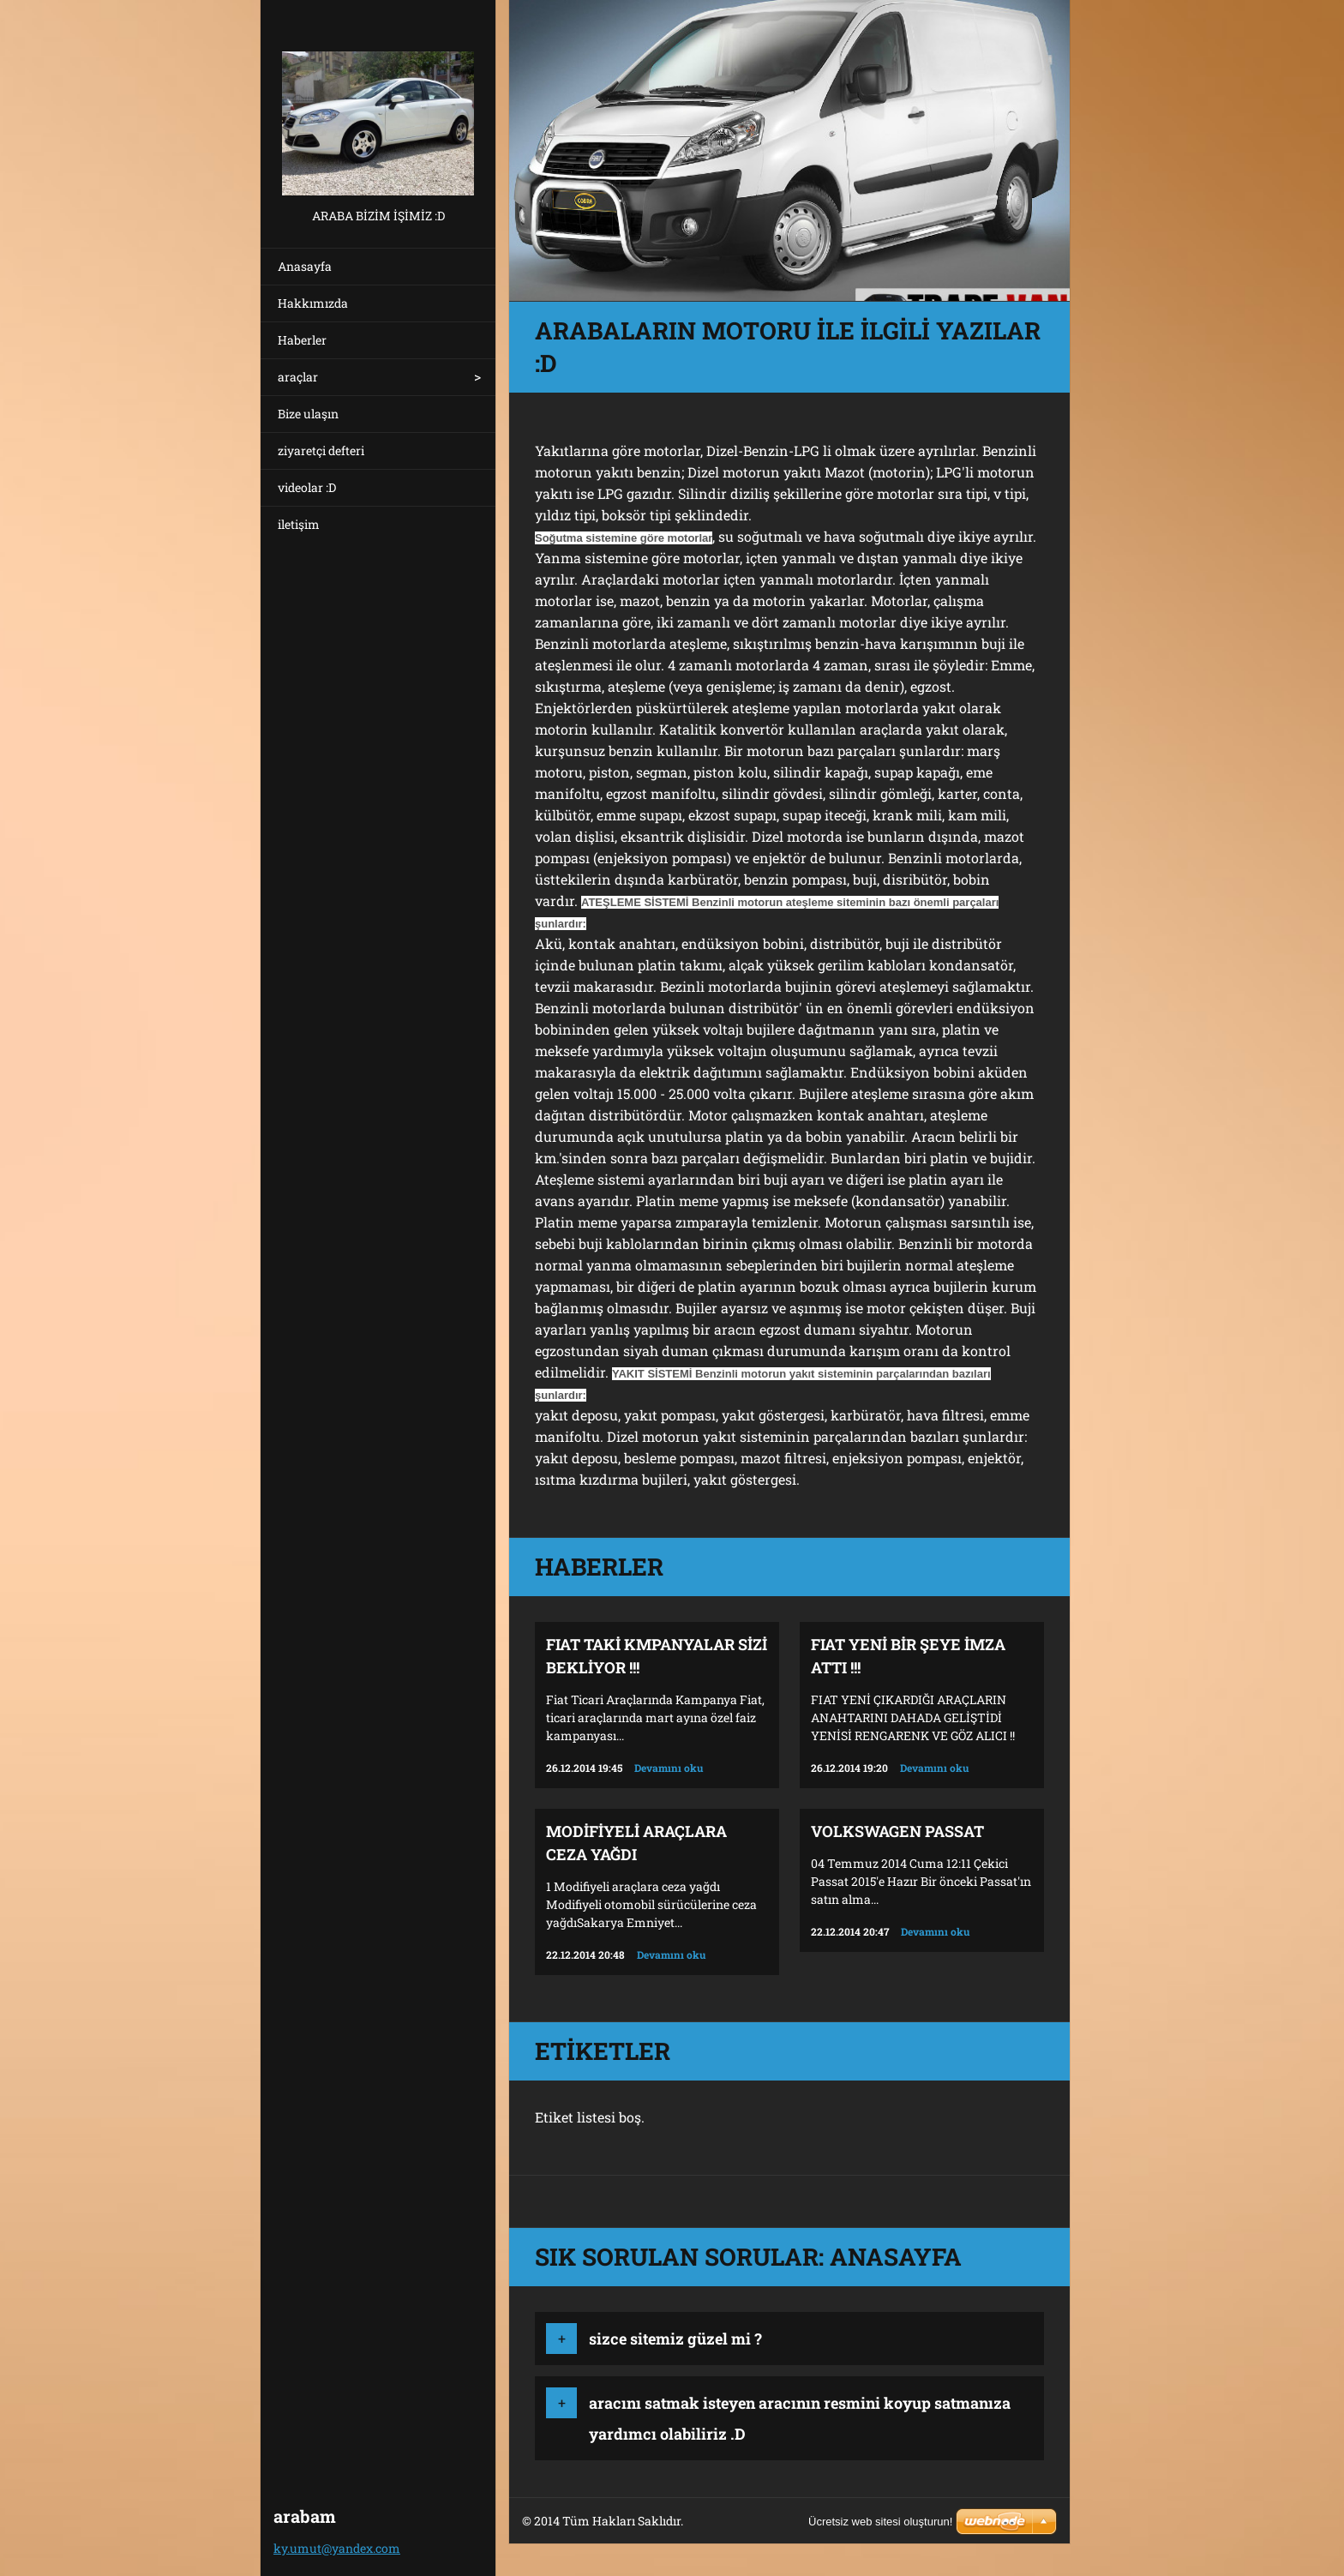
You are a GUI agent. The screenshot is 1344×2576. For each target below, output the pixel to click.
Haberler (302, 340)
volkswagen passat (897, 1831)
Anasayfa (305, 266)
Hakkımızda (313, 303)
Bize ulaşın (308, 413)
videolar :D (307, 487)
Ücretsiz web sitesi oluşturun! (880, 2521)
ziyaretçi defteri (321, 450)
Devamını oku (668, 1767)
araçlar (298, 377)
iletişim (299, 524)
